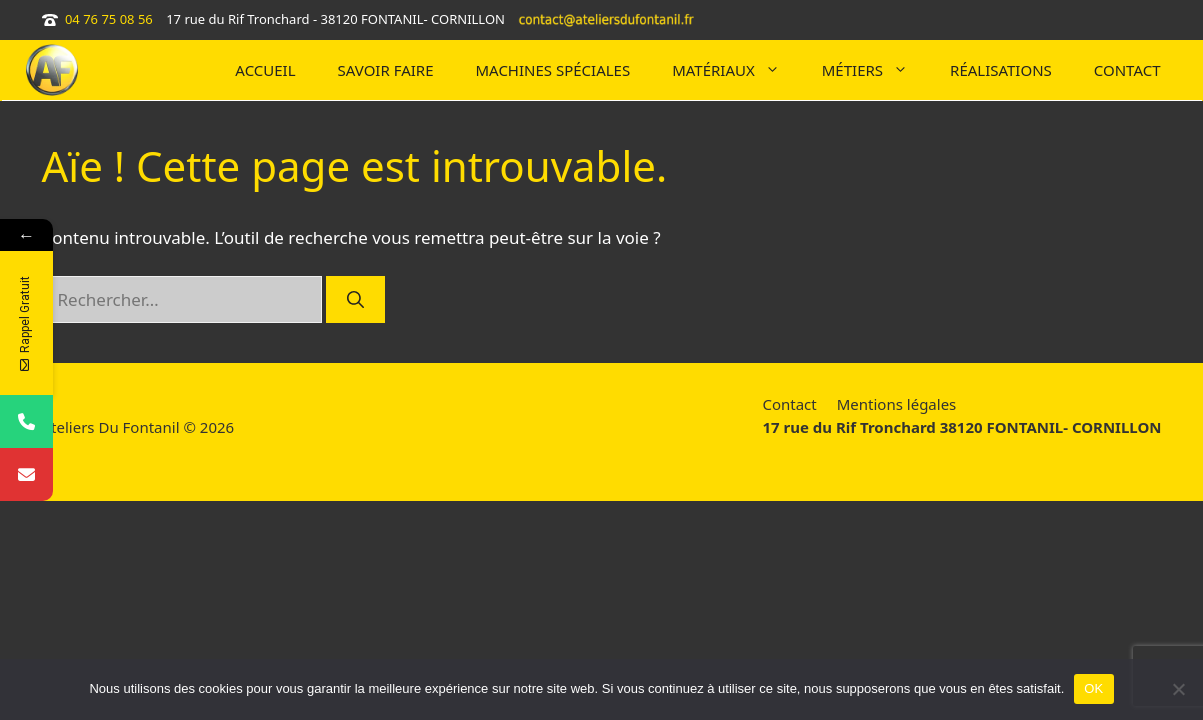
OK (1093, 688)
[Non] (1178, 689)
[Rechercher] (355, 300)
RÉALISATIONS (1001, 70)
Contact (789, 404)
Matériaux (736, 70)
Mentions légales (897, 404)
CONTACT (1127, 70)
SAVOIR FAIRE (386, 70)
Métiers (875, 70)
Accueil (265, 70)
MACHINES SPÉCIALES (553, 70)
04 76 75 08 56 (109, 19)
